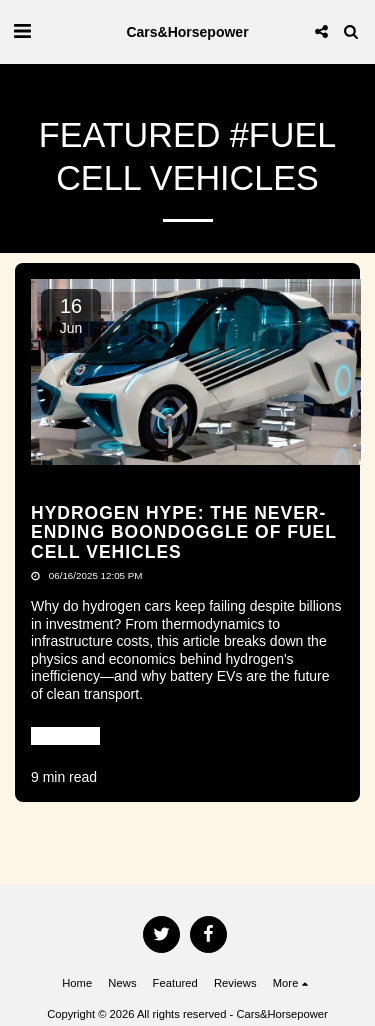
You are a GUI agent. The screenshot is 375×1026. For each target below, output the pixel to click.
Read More (65, 735)
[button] (22, 31)
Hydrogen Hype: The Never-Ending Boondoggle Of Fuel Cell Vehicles (184, 532)
